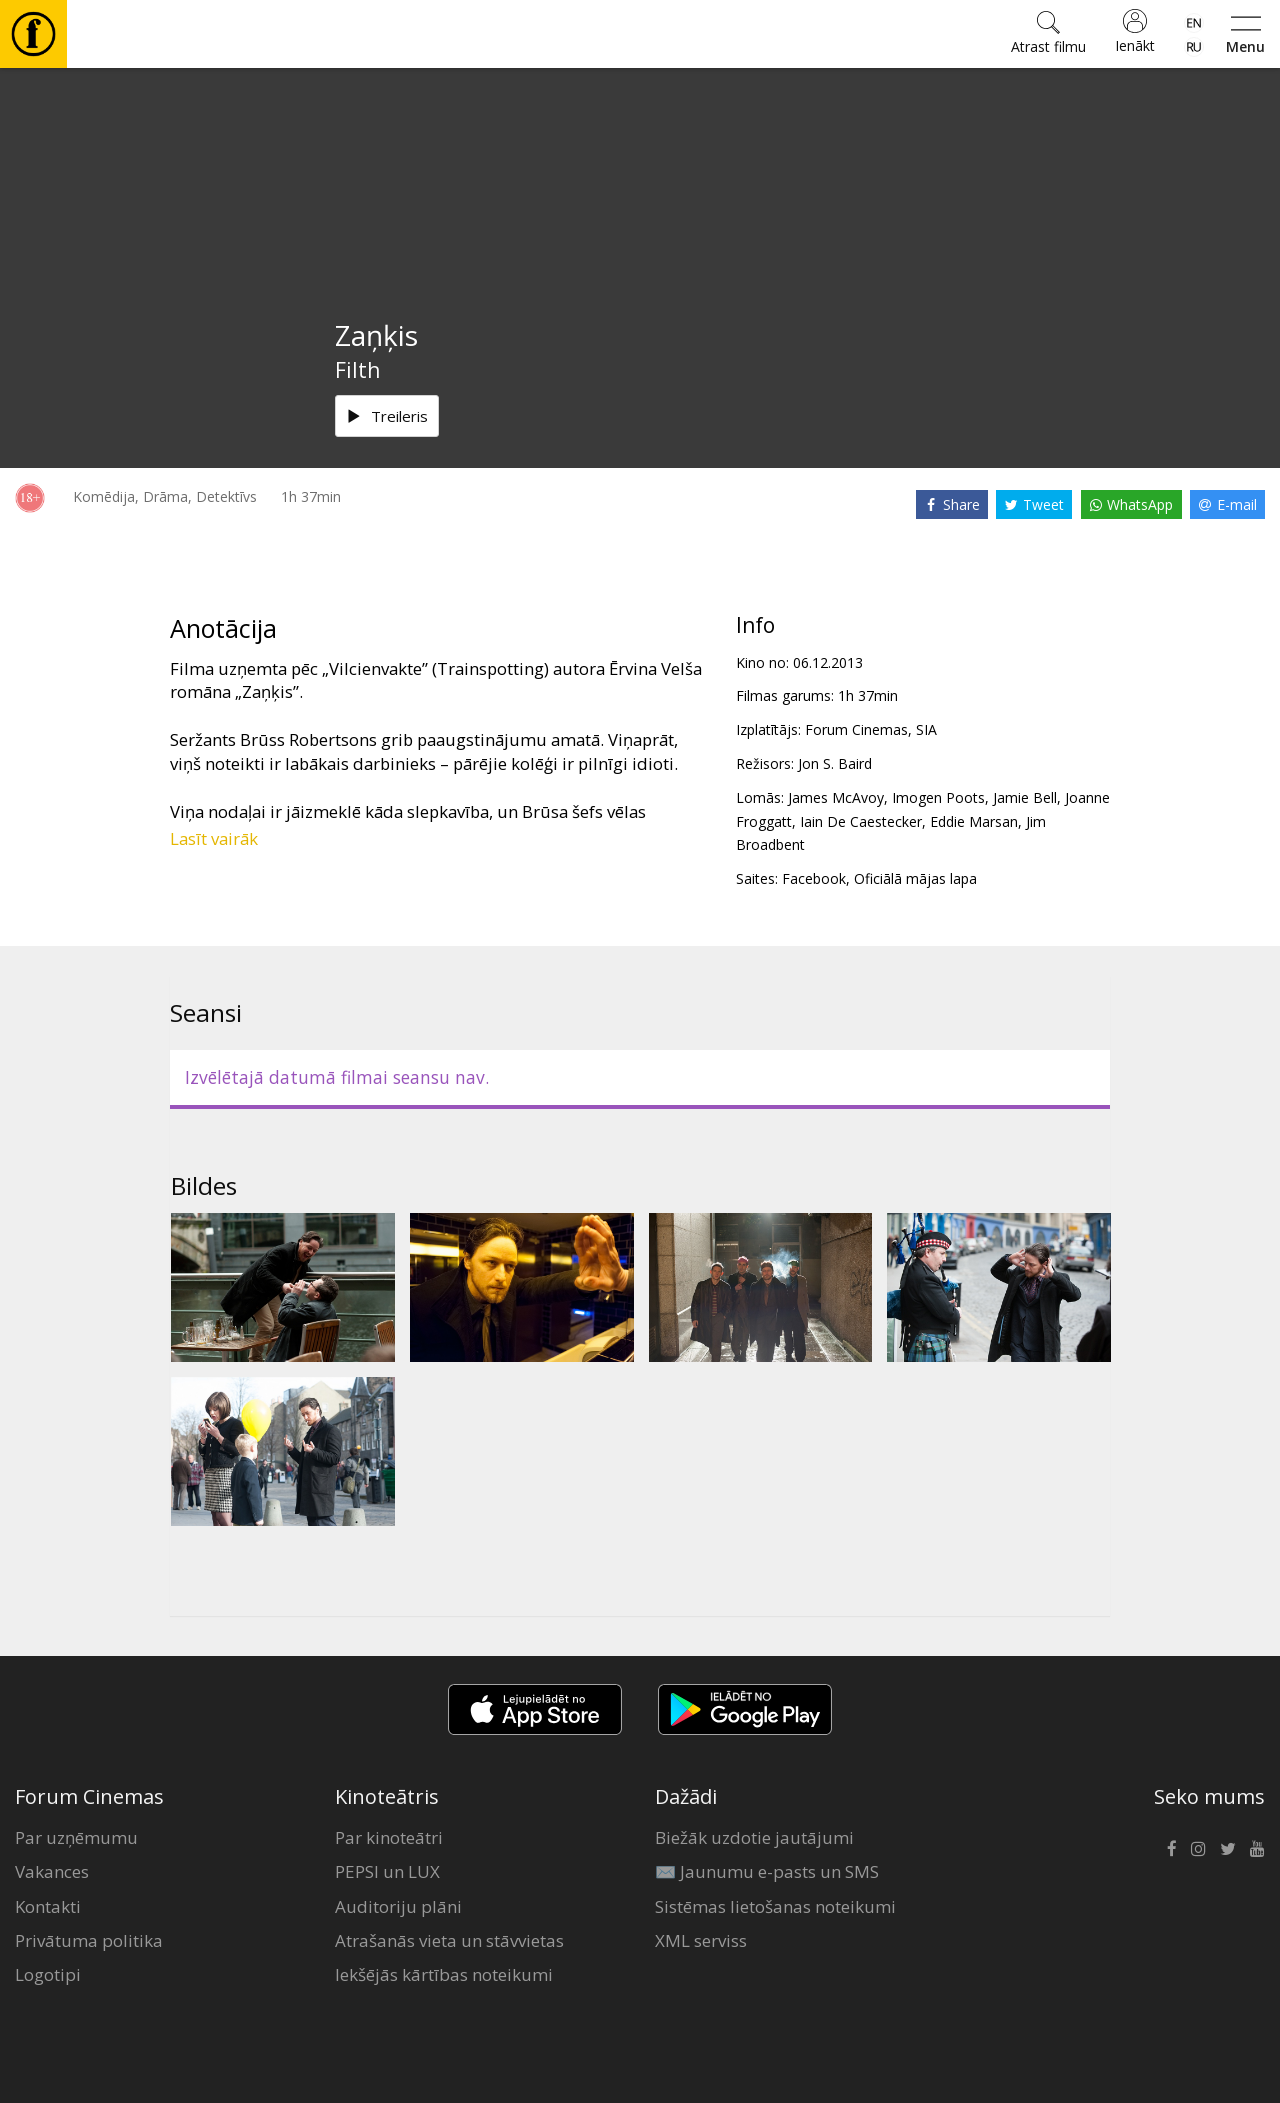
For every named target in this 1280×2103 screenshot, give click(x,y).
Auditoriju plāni (398, 1906)
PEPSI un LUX (387, 1871)
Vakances (52, 1871)
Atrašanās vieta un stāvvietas (449, 1940)
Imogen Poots (938, 797)
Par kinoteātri (389, 1837)
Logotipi (48, 1974)
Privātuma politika (89, 1940)
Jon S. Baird (835, 763)
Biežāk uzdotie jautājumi (754, 1837)
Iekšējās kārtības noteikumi (444, 1974)
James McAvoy (836, 797)
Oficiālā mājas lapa (915, 878)
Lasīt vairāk (214, 838)
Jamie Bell (1025, 797)
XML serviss (701, 1940)
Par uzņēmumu (76, 1837)
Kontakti (48, 1906)
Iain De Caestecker (861, 821)
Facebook (814, 878)
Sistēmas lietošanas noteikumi (775, 1906)
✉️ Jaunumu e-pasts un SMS (767, 1871)
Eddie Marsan (974, 821)
